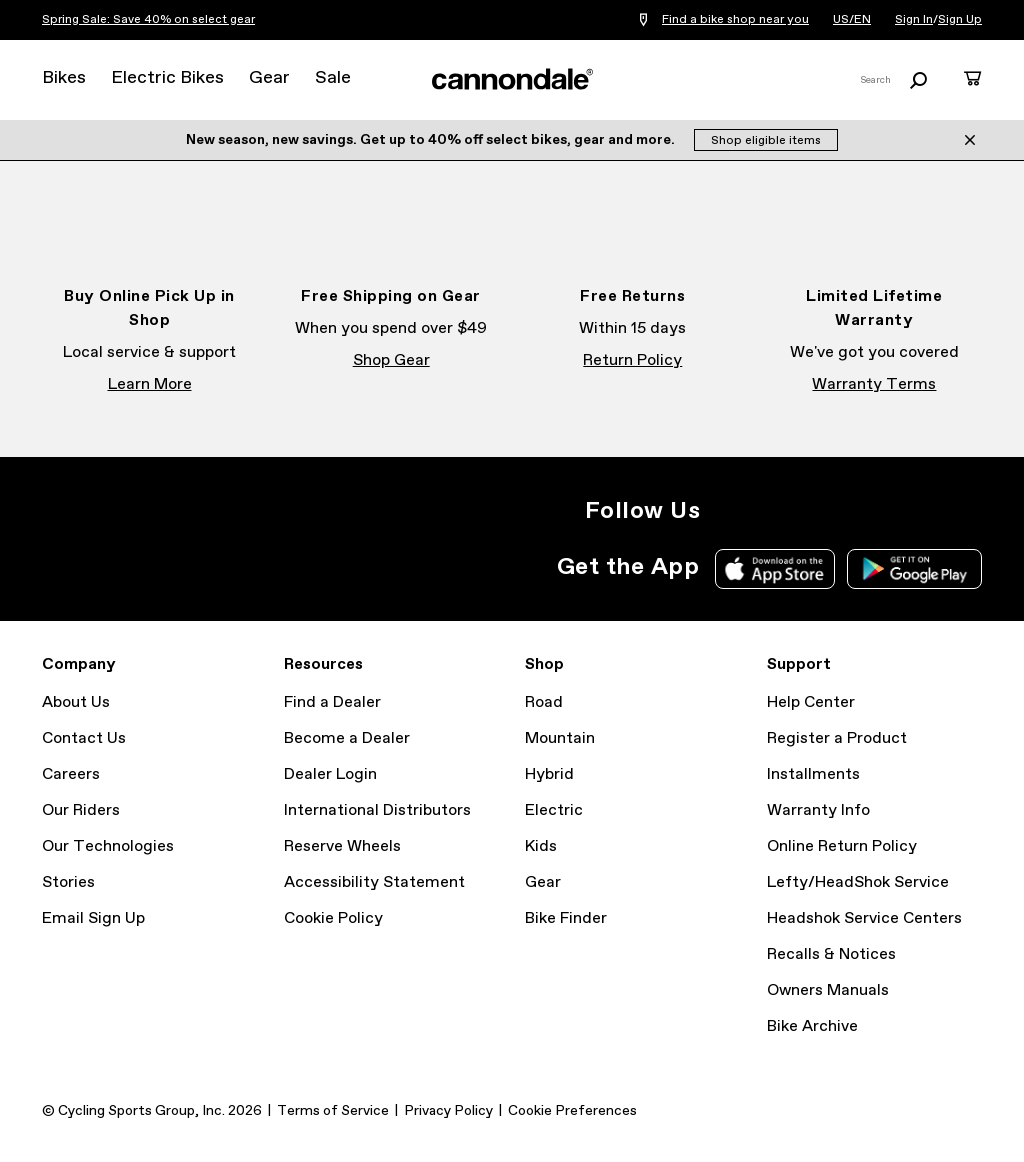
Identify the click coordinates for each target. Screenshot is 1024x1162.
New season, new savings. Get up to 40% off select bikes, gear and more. (432, 140)
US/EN (852, 20)
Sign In (914, 20)
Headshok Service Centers (864, 918)
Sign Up (960, 20)
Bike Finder (566, 918)
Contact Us (84, 738)
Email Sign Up (93, 918)
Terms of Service (333, 1111)
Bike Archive (812, 1026)
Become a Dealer (347, 738)
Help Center (811, 702)
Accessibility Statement (374, 882)
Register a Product (837, 738)
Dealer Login (330, 774)
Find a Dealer (332, 702)
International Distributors (377, 810)
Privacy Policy (448, 1111)
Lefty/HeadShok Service (858, 882)
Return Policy (632, 360)
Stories (68, 882)
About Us (76, 702)
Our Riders (81, 810)
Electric (554, 810)
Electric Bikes (167, 78)
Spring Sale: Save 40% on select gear (148, 20)
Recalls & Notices (831, 954)
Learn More (150, 384)
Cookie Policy (333, 918)
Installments (813, 774)
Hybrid (549, 774)
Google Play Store (914, 569)
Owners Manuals (828, 990)
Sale (333, 78)
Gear (269, 78)
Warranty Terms (874, 384)
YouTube (860, 511)
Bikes (64, 78)
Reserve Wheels (342, 846)
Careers (71, 774)
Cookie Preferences (572, 1111)
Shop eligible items (766, 141)
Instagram (728, 511)
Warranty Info (818, 810)
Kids (541, 846)
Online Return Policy (842, 846)
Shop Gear (391, 360)
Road (544, 702)
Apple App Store (775, 569)
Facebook (772, 511)
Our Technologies (108, 846)
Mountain (560, 738)
